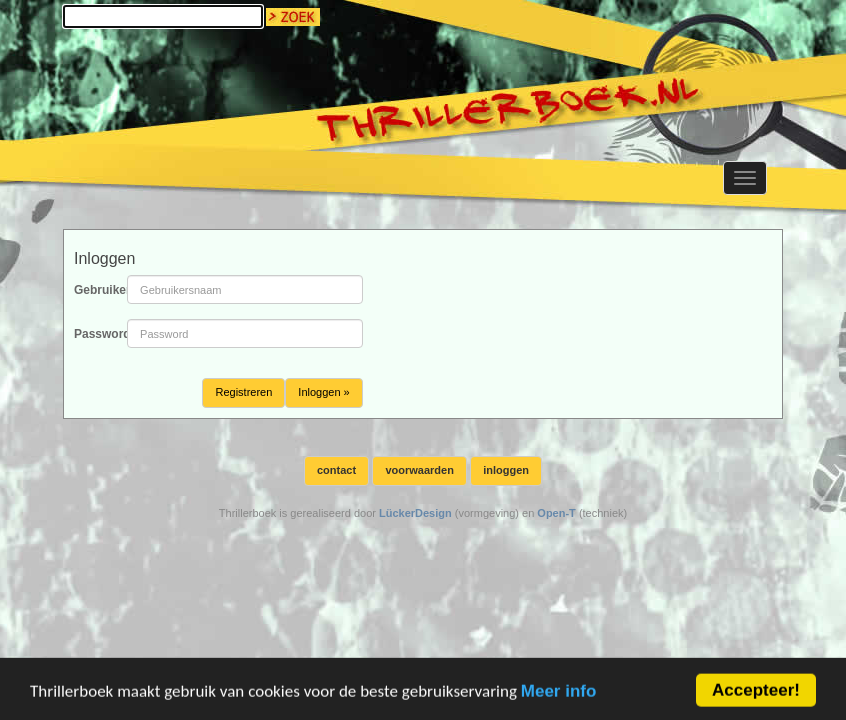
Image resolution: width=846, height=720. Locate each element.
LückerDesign (415, 513)
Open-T (556, 513)
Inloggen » (323, 392)
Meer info (559, 695)
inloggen (506, 470)
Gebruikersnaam (93, 290)
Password (93, 334)
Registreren (243, 392)
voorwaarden (419, 470)
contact (336, 470)
